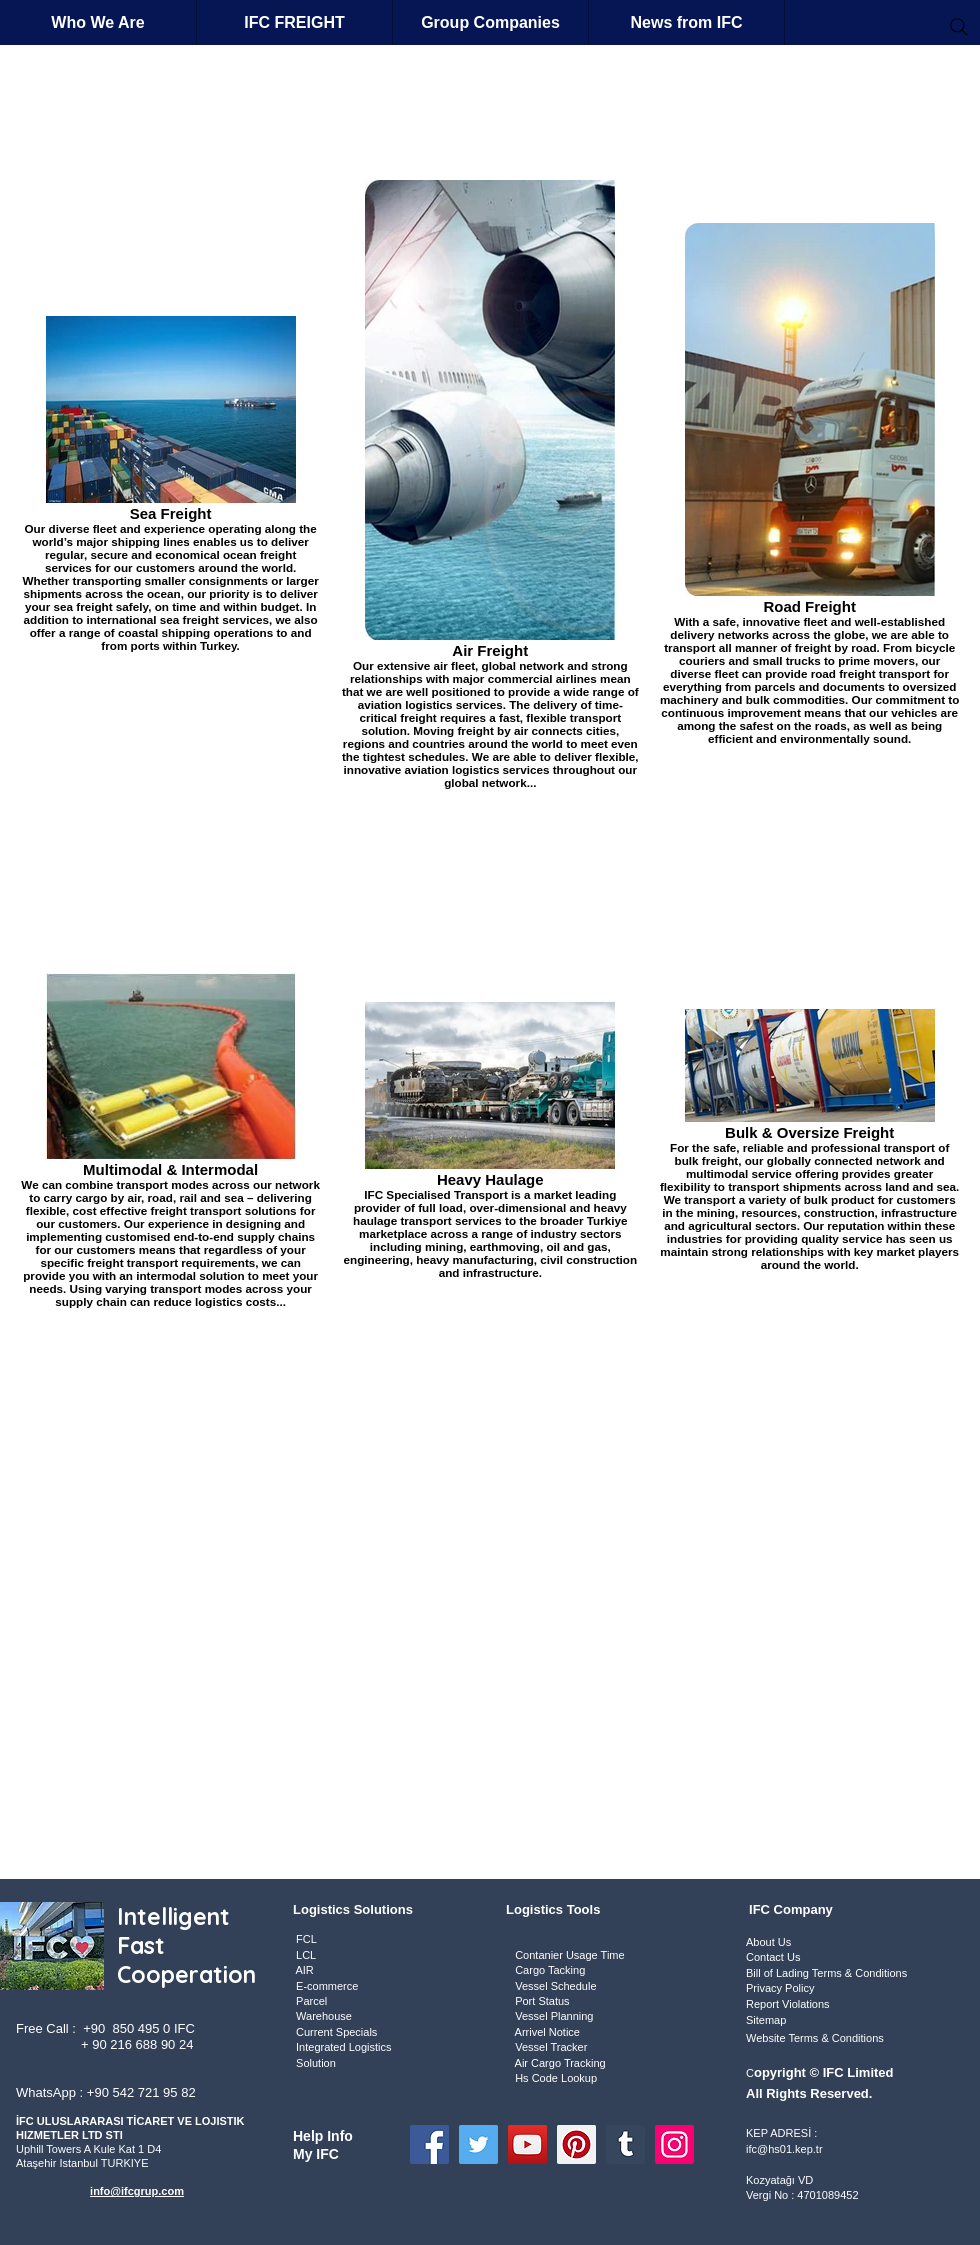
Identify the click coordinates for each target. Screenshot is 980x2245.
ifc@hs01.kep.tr (784, 2149)
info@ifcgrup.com (137, 2191)
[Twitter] (478, 2144)
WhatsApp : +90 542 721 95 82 (106, 2092)
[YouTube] (527, 2144)
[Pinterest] (576, 2144)
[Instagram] (674, 2144)
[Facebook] (429, 2144)
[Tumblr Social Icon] (625, 2144)
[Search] (959, 27)
